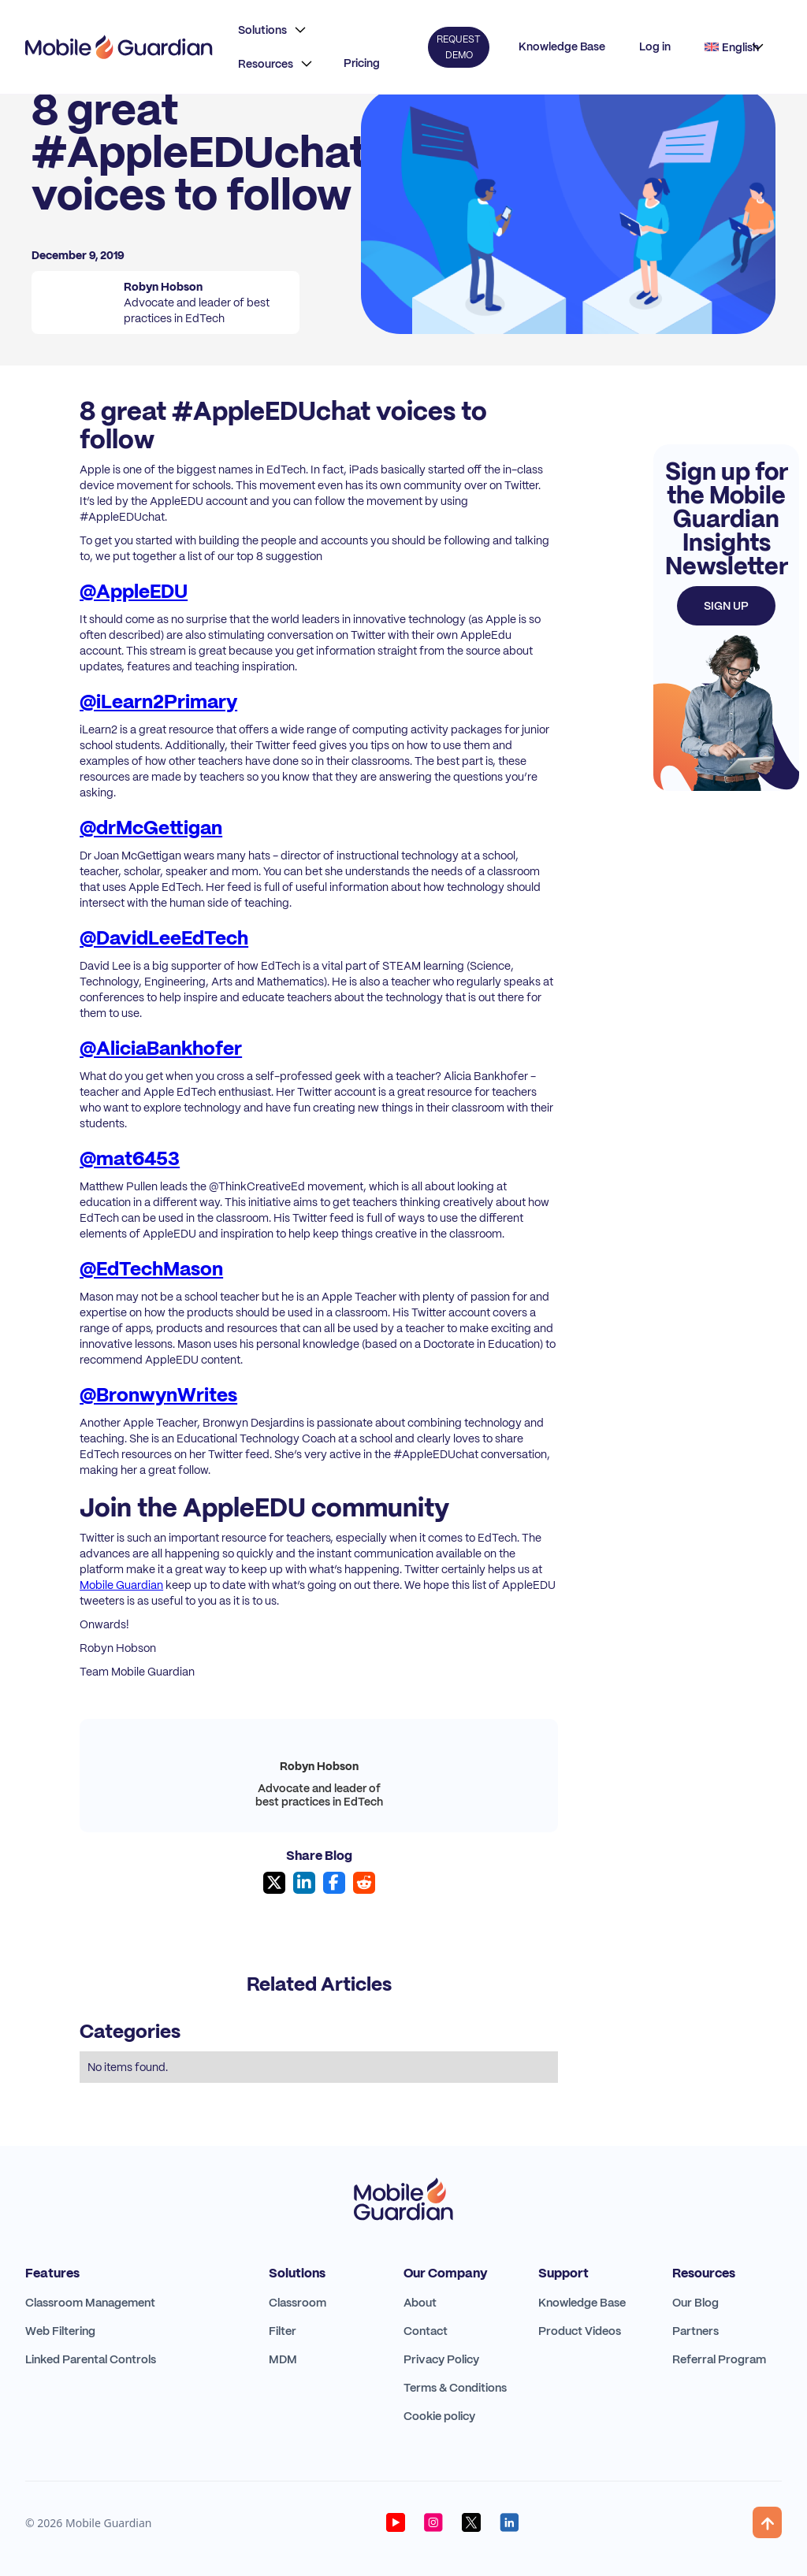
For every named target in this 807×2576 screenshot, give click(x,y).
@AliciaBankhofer (161, 1048)
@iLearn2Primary (158, 701)
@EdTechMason (151, 1268)
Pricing (362, 63)
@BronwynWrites (158, 1395)
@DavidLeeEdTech (164, 938)
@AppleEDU (134, 591)
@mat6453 (130, 1158)
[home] (119, 47)
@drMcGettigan (151, 827)
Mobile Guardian (121, 1585)
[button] (271, 30)
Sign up (726, 606)
